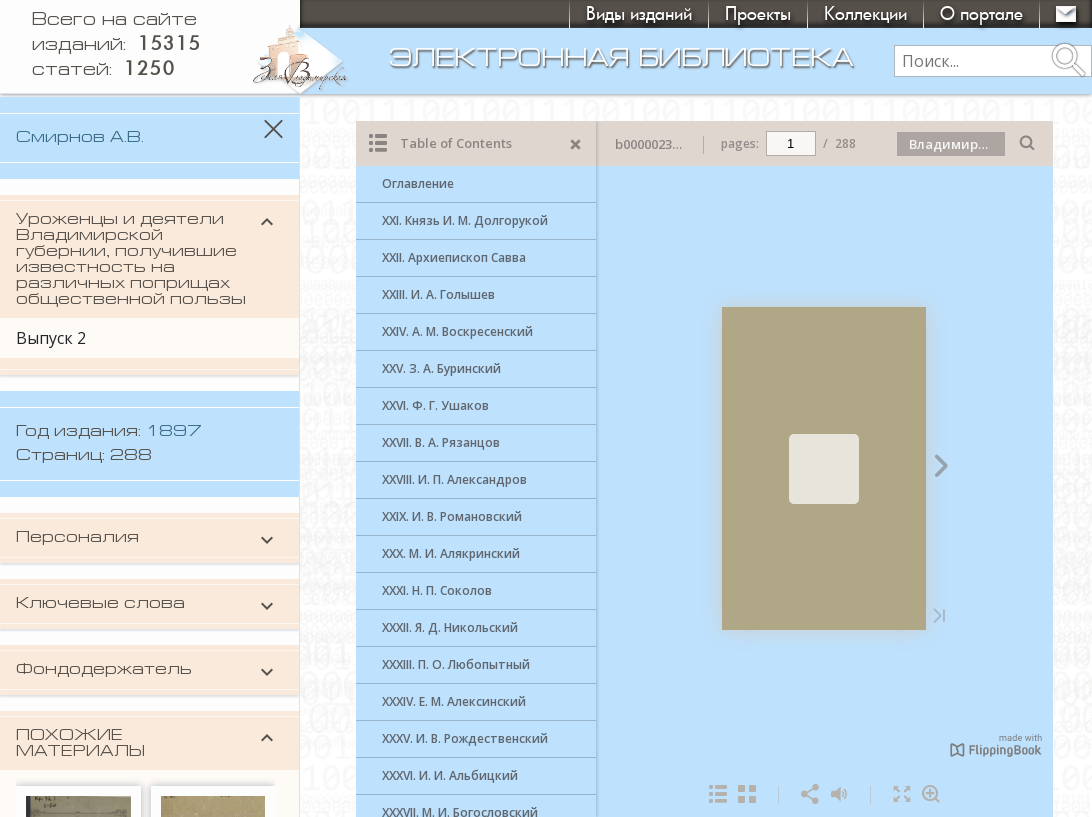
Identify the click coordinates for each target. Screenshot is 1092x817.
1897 (174, 432)
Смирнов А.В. (80, 138)
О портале (981, 13)
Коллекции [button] (865, 13)
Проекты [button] (758, 13)
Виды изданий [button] (639, 13)
